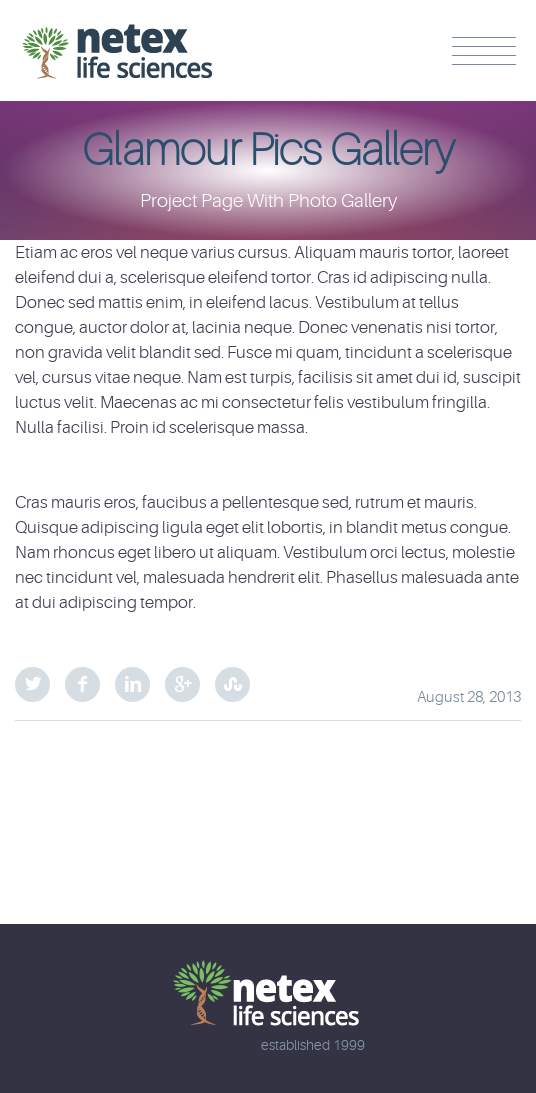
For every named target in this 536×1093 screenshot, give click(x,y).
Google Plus (182, 684)
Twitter (32, 684)
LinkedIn (132, 684)
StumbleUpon (232, 684)
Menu (484, 51)
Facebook (82, 684)
